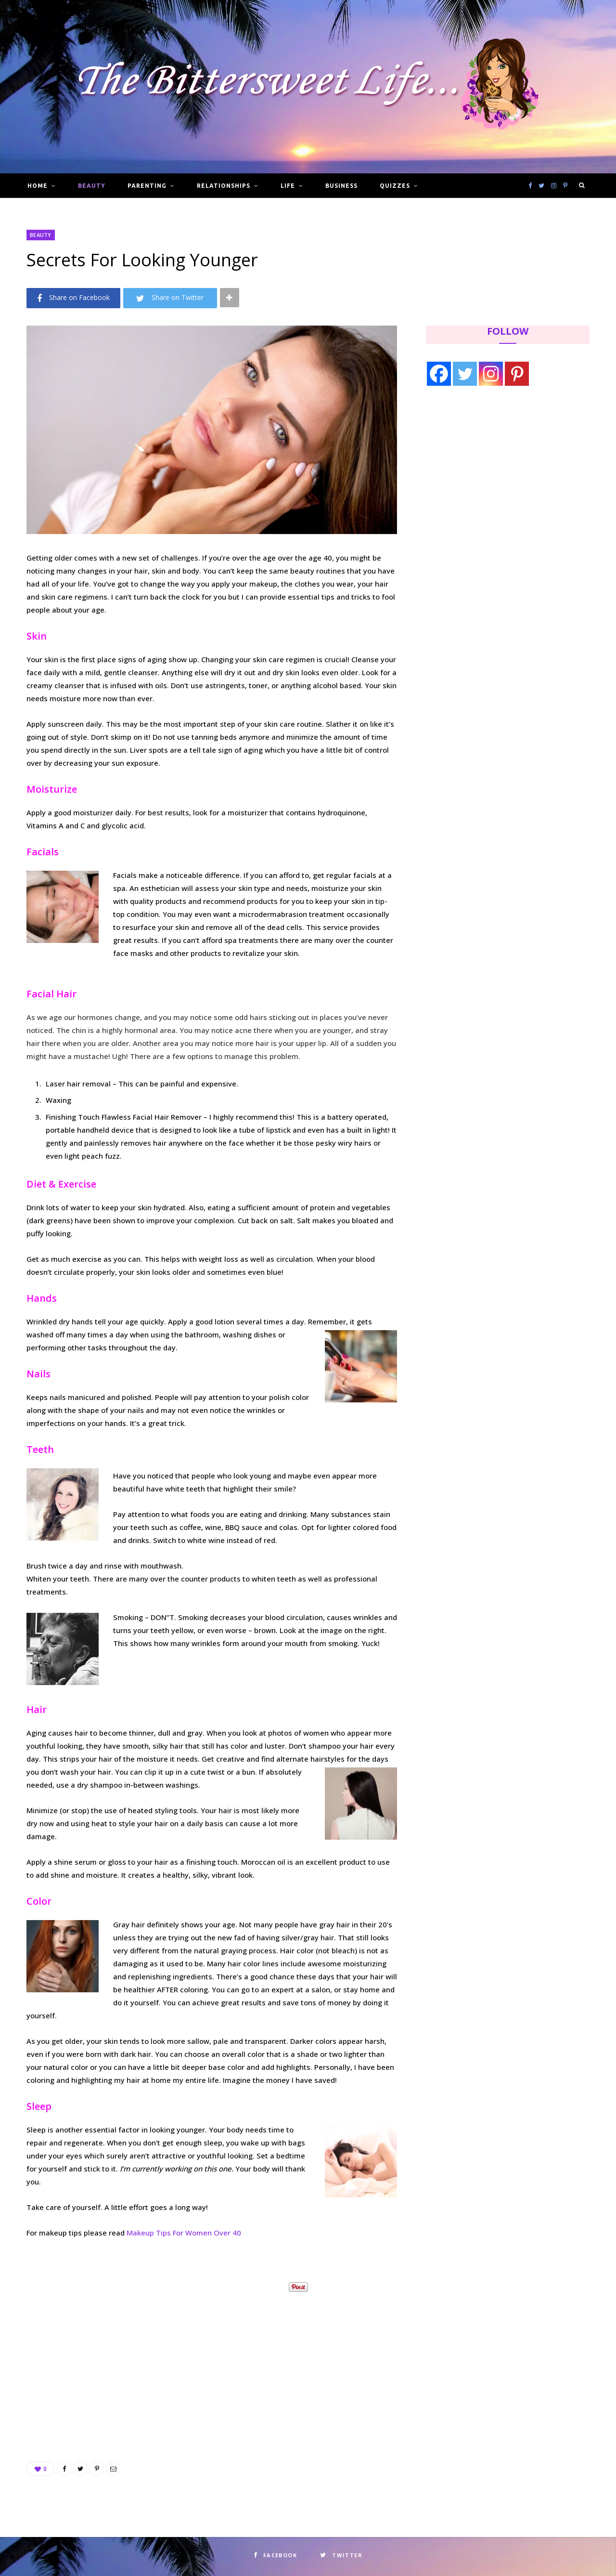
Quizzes (395, 186)
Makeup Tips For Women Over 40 (184, 2232)
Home (37, 186)
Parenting (147, 186)
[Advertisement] (211, 2365)
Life (288, 186)
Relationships (223, 186)
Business (341, 186)
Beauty (91, 186)
